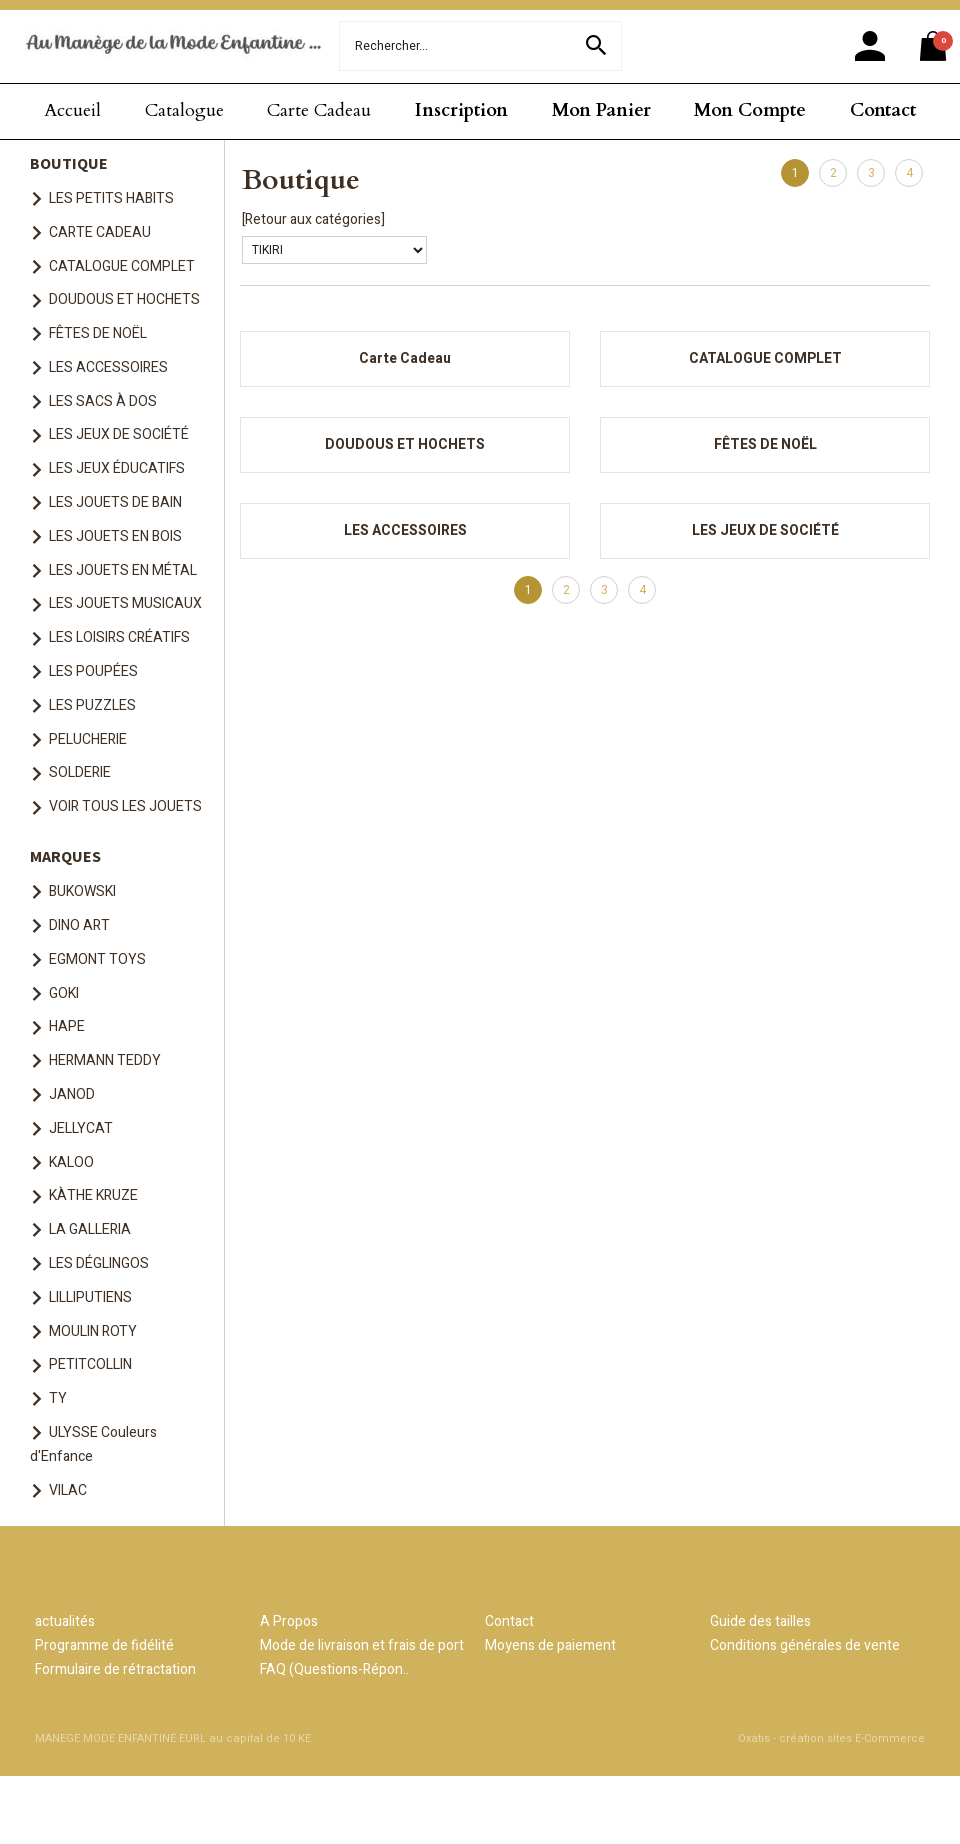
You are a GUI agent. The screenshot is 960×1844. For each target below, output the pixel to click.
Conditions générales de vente (805, 1645)
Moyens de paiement (550, 1645)
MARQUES (65, 856)
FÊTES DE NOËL (98, 333)
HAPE (67, 1026)
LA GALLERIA (90, 1229)
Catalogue (184, 110)
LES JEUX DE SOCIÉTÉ (119, 434)
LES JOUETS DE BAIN (115, 502)
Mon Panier (601, 110)
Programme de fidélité (104, 1645)
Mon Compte (750, 110)
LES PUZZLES (92, 705)
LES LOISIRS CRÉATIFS (119, 637)
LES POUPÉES (93, 671)
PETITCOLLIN (90, 1364)
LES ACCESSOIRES (108, 367)
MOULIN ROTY (93, 1331)
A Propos (289, 1621)
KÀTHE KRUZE (93, 1195)
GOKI (64, 993)
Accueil (72, 110)
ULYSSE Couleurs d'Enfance (93, 1444)
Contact (883, 110)
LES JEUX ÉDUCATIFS (117, 468)
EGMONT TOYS (97, 959)
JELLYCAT (81, 1128)
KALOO (71, 1162)
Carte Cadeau (319, 110)
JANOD (72, 1094)
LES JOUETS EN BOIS (115, 536)
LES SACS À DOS (103, 401)
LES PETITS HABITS (111, 198)
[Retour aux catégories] (313, 219)
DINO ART (79, 925)
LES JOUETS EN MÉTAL (123, 570)
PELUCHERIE (88, 739)
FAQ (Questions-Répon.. (334, 1669)
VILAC (68, 1490)
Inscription (461, 110)
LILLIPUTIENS (90, 1297)
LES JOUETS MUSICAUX (125, 603)
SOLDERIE (80, 772)
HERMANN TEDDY (105, 1060)
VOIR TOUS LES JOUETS (125, 806)
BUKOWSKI (82, 891)
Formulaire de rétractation (115, 1669)
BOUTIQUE (69, 163)
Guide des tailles (760, 1621)
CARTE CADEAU (100, 232)
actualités (65, 1621)
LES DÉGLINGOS (99, 1263)
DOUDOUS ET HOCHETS (124, 299)
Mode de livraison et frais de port (362, 1645)
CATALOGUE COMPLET (122, 266)
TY (58, 1398)
